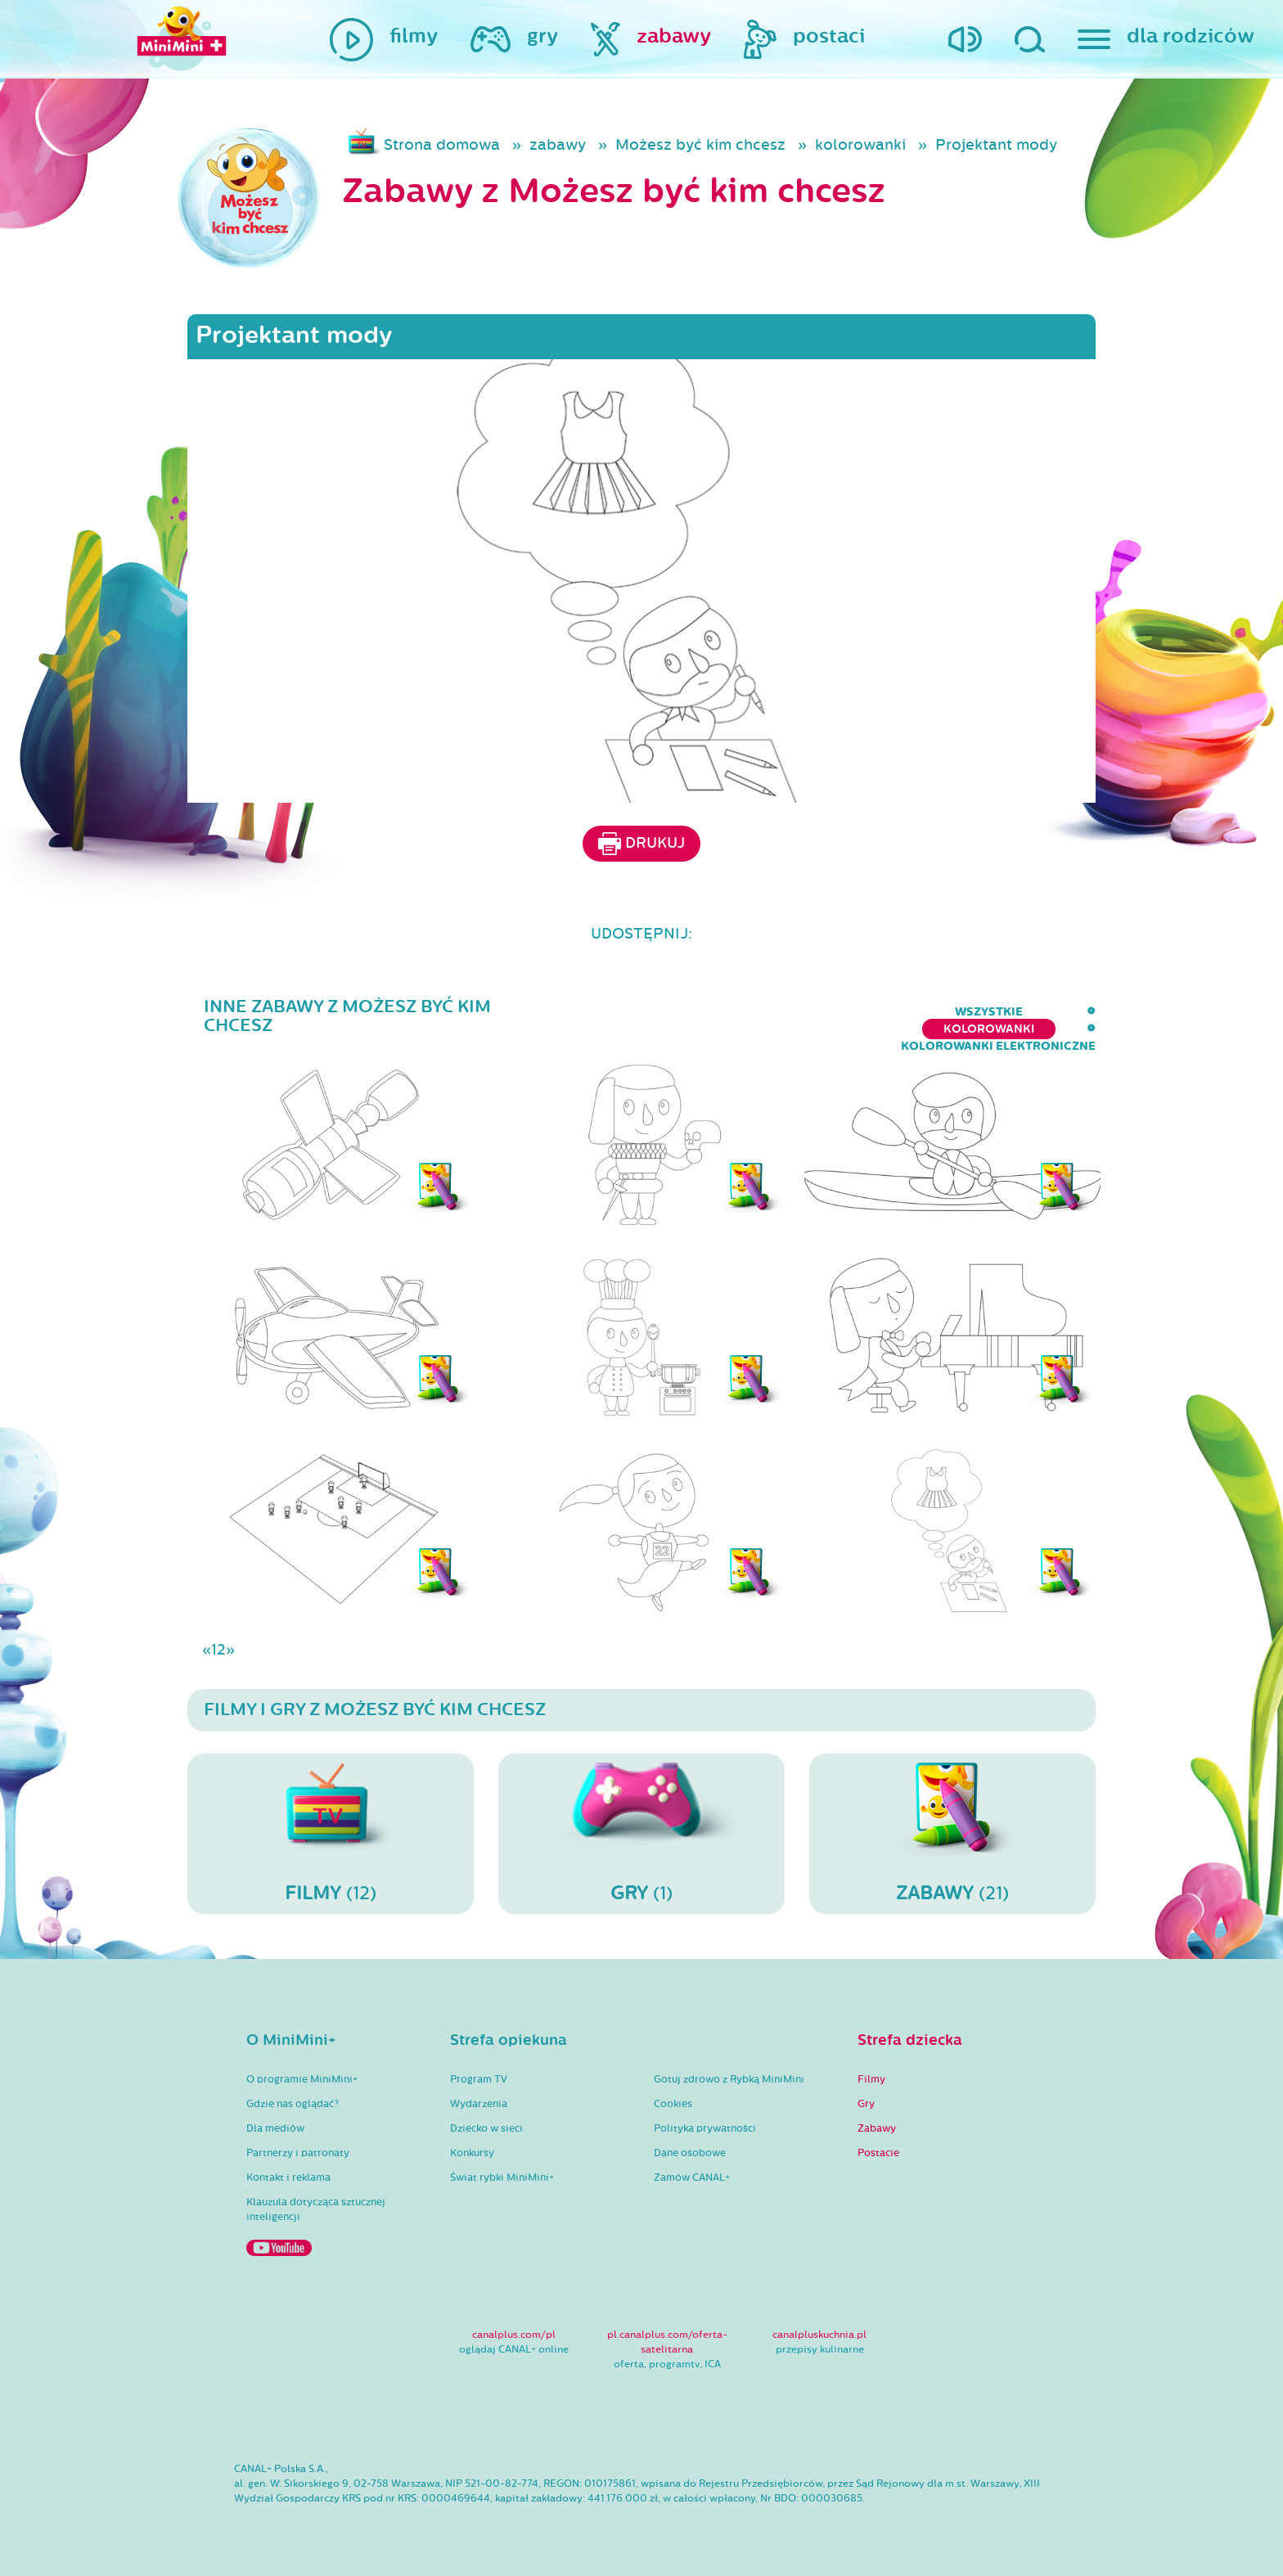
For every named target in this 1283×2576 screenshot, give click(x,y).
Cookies (673, 2104)
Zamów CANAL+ (692, 2177)
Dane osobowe (690, 2153)
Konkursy (472, 2153)
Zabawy (877, 2128)
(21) (952, 1833)
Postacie (878, 2153)
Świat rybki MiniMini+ (502, 2177)
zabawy (557, 145)
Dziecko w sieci (486, 2128)
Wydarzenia (478, 2104)
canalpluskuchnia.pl (819, 2334)
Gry (866, 2104)
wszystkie (678, 1012)
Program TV (478, 2079)
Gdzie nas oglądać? (292, 2104)
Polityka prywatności (705, 2128)
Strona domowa (442, 145)
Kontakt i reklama (288, 2177)
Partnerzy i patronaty (297, 2153)
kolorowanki (860, 145)
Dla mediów (275, 2128)
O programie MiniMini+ (302, 2079)
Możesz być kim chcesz (700, 145)
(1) (641, 1833)
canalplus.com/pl (514, 2334)
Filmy (871, 2079)
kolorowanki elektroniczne (998, 1012)
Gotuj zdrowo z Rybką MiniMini (729, 2079)
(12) (330, 1833)
